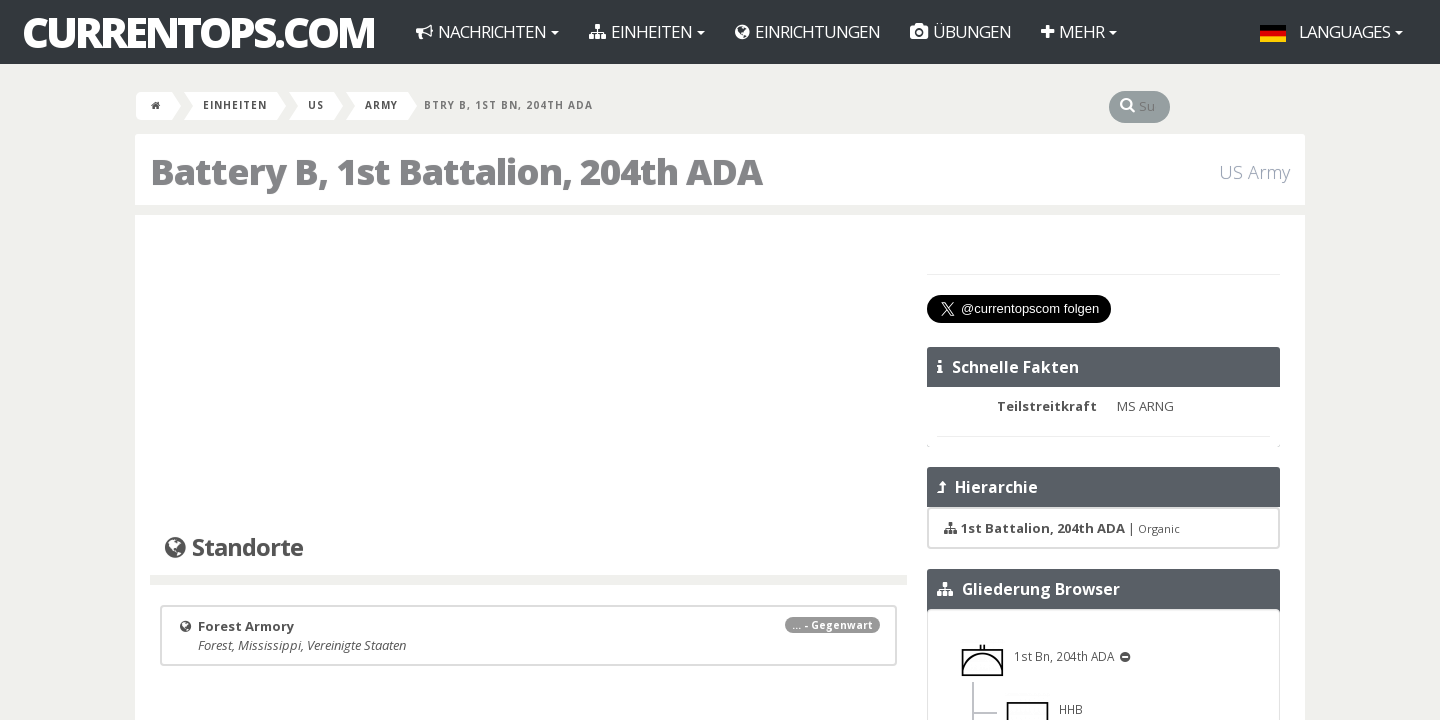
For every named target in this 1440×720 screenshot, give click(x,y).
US (316, 105)
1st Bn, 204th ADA (1038, 656)
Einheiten (647, 31)
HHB (1044, 709)
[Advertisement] (528, 375)
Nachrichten (487, 31)
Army (381, 105)
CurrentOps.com (198, 32)
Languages (1331, 31)
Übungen (960, 31)
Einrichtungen (807, 31)
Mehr (1079, 31)
